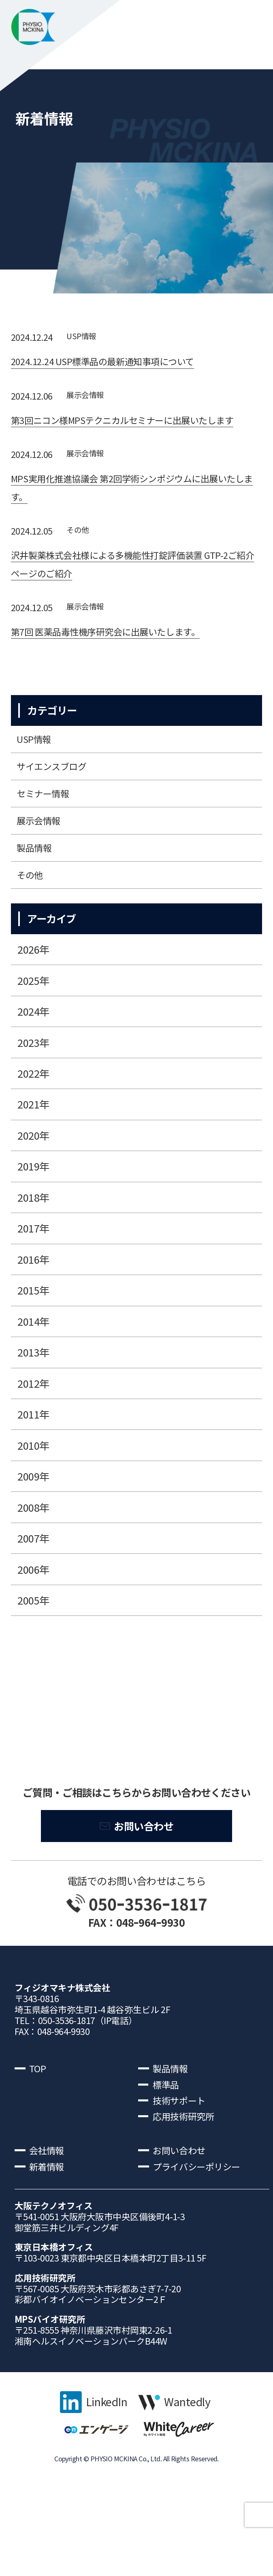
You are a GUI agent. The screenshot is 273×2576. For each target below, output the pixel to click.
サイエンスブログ (56, 803)
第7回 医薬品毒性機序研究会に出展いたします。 (118, 663)
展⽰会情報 (89, 398)
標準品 (167, 2148)
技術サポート (182, 2166)
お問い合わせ (144, 1883)
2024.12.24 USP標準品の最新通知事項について (115, 363)
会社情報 (49, 2221)
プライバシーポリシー (202, 2239)
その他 (80, 557)
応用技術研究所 (187, 2184)
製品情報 (37, 897)
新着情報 (49, 2239)
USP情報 (83, 337)
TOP (38, 2129)
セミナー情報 (47, 835)
